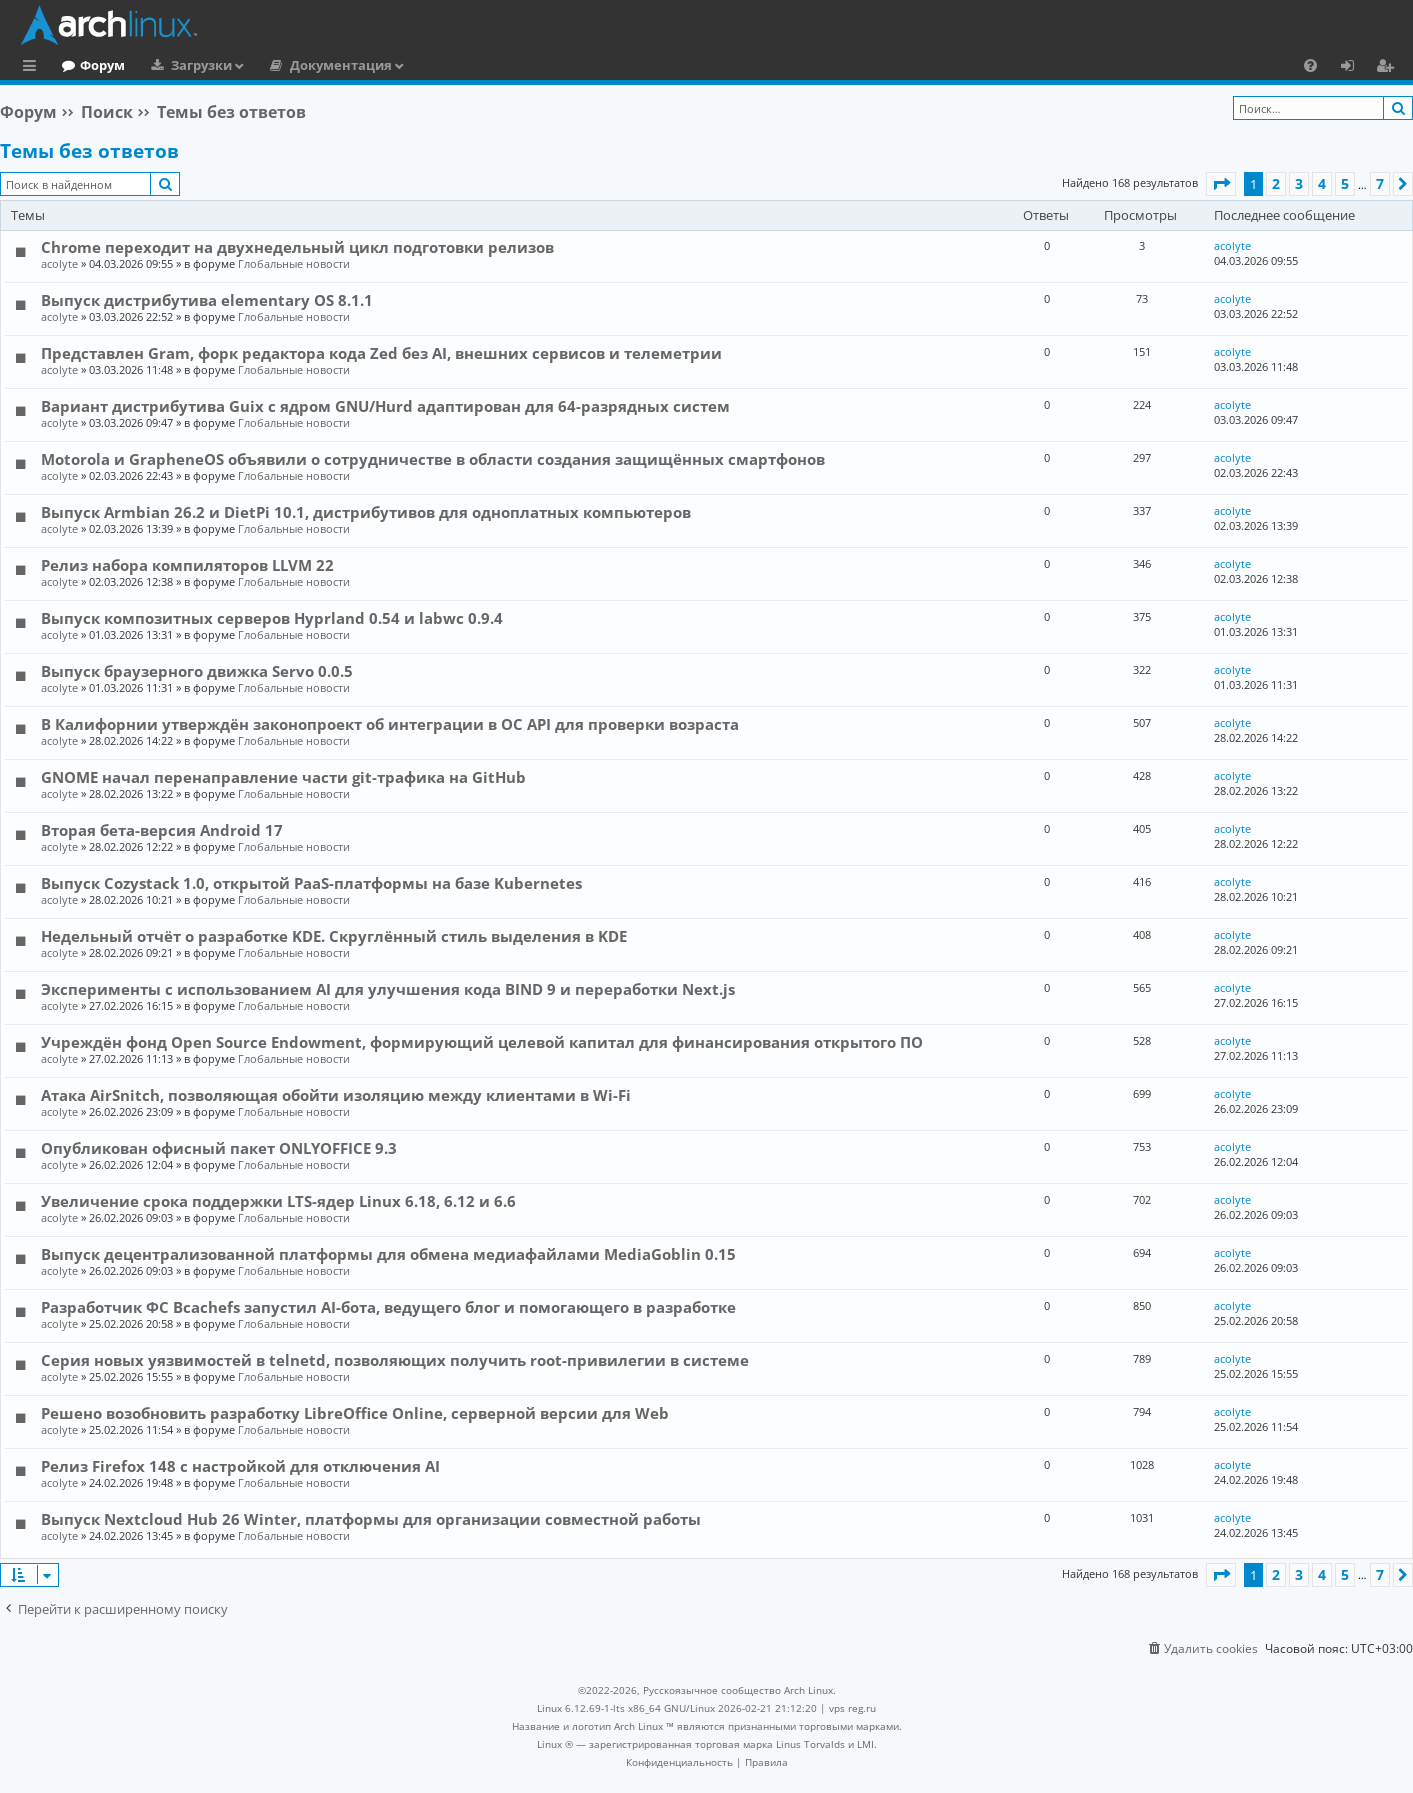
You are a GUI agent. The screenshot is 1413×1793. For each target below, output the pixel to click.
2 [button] (1276, 183)
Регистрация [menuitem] (1389, 68)
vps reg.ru (852, 1708)
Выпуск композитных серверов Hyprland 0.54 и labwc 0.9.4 (272, 618)
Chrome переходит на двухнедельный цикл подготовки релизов (297, 247)
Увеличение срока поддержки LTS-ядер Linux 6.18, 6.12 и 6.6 (278, 1201)
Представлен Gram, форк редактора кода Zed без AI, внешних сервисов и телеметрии (381, 353)
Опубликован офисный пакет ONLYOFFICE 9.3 (219, 1148)
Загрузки (283, 65)
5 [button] (1345, 183)
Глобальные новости (294, 263)
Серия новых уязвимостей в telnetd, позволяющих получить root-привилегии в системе (395, 1360)
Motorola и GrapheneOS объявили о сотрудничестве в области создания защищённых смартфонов (433, 459)
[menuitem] (1310, 65)
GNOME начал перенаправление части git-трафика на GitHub (283, 777)
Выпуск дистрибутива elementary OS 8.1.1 (207, 300)
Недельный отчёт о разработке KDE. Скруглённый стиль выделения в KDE (334, 936)
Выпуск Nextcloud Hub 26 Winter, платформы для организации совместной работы (371, 1519)
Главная (90, 65)
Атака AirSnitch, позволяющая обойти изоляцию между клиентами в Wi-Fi (336, 1095)
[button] (1221, 184)
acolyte (59, 263)
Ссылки (33, 68)
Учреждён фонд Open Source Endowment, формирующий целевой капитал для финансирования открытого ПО (482, 1042)
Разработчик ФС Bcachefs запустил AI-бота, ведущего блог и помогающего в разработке (388, 1307)
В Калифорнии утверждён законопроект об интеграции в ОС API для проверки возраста (390, 724)
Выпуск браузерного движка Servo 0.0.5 (197, 671)
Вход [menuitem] (1354, 68)
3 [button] (1299, 183)
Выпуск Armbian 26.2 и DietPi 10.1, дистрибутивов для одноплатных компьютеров (366, 512)
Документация (423, 65)
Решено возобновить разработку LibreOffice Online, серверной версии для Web (355, 1413)
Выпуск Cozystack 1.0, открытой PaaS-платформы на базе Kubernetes (311, 883)
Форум (184, 65)
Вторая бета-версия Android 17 (162, 830)
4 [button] (1322, 183)
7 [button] (1380, 183)
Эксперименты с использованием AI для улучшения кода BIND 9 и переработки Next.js (388, 989)
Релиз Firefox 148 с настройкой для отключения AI (240, 1466)
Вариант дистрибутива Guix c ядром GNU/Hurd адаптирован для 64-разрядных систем (385, 406)
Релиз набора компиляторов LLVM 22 (187, 565)
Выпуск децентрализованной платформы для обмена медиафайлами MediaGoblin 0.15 (388, 1254)
